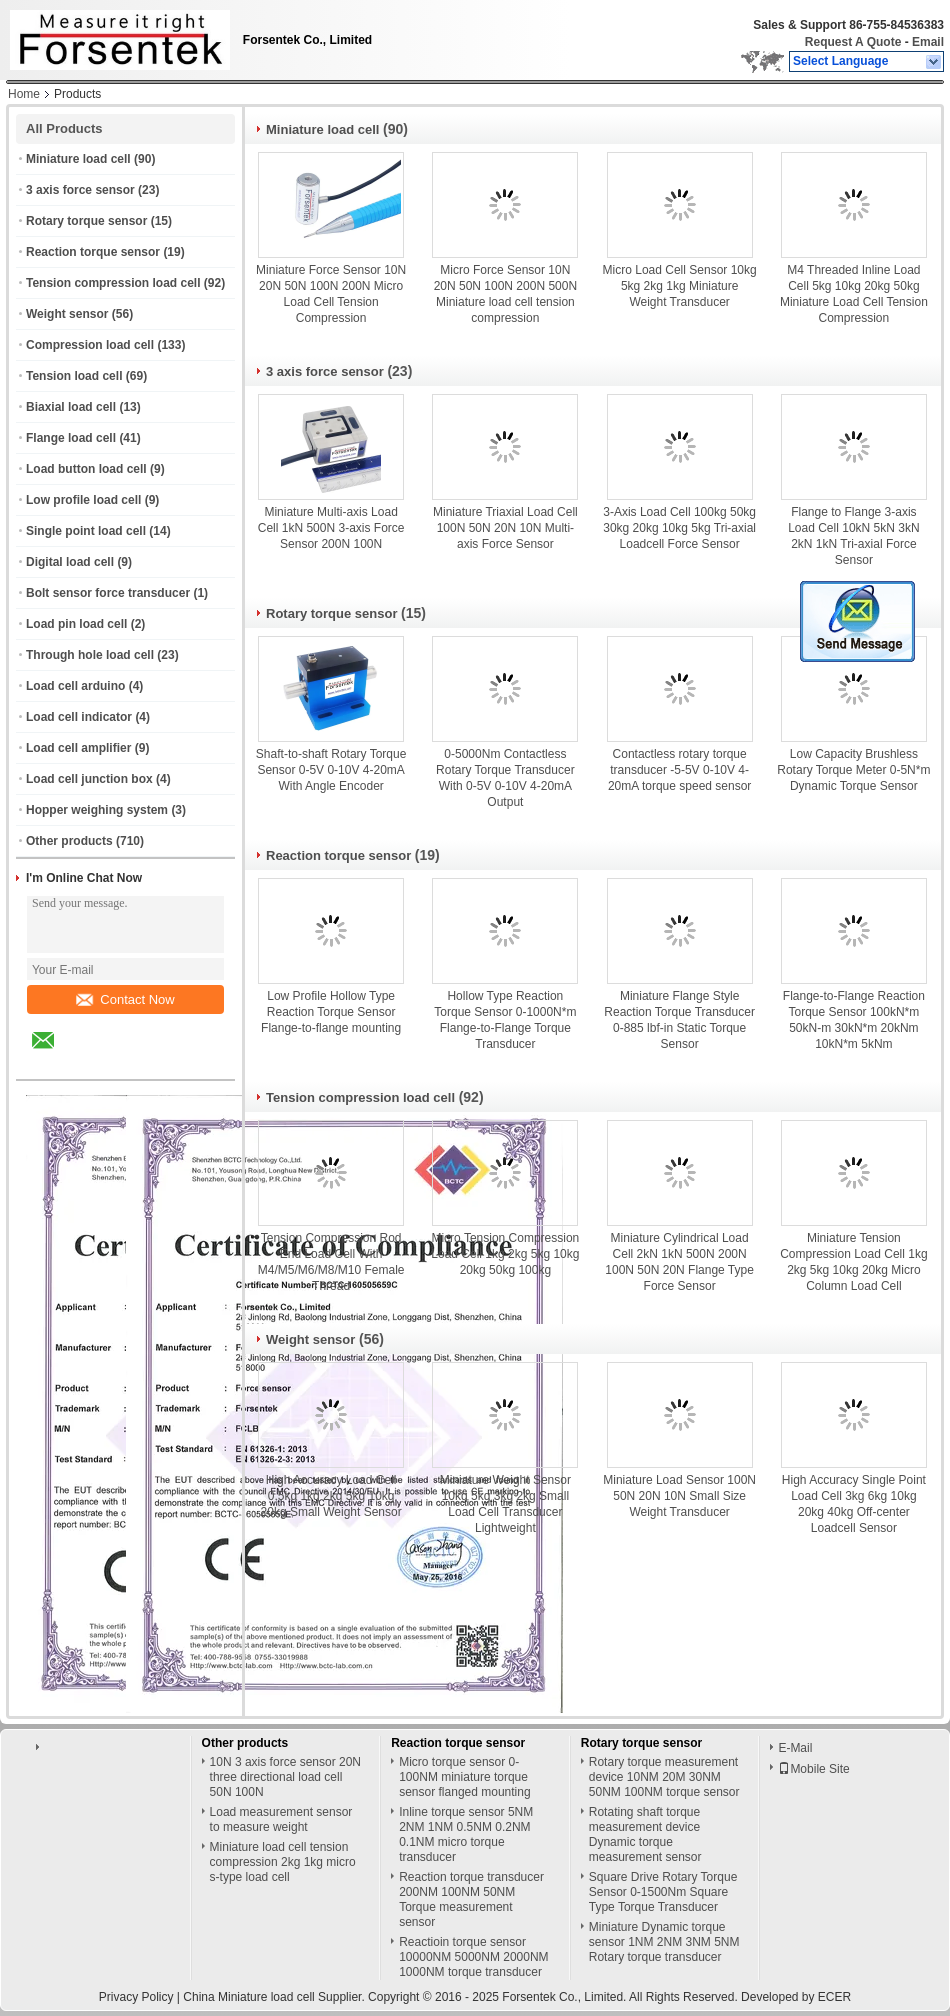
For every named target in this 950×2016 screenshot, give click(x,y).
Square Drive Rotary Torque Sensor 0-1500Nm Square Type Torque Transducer (663, 1892)
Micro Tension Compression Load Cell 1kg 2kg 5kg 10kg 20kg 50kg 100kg (505, 1254)
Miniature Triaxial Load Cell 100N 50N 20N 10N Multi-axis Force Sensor (505, 528)
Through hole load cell (90, 655)
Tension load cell (74, 376)
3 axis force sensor (80, 190)
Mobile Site (813, 1769)
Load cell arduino (75, 686)
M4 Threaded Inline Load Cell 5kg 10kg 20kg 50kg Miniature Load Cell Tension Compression (854, 294)
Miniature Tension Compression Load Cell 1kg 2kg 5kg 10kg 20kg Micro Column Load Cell (853, 1262)
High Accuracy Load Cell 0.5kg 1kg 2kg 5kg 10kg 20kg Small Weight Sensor (331, 1496)
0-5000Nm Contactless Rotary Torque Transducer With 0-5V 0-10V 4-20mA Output (505, 778)
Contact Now (125, 999)
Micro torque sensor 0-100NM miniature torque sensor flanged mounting (464, 1777)
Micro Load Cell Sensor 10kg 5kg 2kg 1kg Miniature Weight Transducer (680, 286)
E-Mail (795, 1748)
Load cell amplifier (78, 748)
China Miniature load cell (248, 1997)
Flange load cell (71, 438)
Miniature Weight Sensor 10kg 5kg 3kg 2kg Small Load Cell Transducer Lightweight (505, 1504)
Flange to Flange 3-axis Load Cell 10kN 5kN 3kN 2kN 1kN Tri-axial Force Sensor (853, 536)
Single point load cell (86, 531)
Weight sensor (67, 314)
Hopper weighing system (97, 810)
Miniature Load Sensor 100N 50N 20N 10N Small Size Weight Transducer (679, 1496)
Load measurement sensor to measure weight (281, 1819)
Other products (69, 841)
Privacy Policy (136, 1997)
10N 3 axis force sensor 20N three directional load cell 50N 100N (285, 1777)
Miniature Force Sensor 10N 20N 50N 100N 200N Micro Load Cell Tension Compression (331, 294)
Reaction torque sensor (93, 252)
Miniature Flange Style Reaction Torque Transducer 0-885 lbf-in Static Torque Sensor (679, 1020)
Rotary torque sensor (86, 221)
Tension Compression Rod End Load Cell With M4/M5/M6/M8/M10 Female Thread (331, 1262)
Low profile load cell (83, 500)
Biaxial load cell (71, 407)
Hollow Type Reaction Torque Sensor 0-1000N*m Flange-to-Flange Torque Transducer (505, 1020)
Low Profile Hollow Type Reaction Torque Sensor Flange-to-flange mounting (331, 1012)
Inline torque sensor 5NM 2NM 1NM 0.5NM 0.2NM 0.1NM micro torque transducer (466, 1834)
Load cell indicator (79, 717)
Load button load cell (86, 469)
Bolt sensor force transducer (108, 593)
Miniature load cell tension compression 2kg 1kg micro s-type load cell (283, 1862)
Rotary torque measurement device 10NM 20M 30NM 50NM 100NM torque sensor (664, 1777)
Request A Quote (853, 42)
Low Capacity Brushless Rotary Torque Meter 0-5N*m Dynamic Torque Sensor (853, 770)
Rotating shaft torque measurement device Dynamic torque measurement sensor (645, 1834)
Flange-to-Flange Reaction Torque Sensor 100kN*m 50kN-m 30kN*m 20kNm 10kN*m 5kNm (854, 1020)
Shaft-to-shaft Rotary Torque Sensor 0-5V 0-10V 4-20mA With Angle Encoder (331, 770)
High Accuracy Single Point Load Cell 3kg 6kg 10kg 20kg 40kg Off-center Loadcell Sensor (854, 1504)
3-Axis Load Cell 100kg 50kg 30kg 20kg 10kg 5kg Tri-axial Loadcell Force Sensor (679, 528)
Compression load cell (90, 345)
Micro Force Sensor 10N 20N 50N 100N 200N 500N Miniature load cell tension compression (505, 294)
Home (24, 94)
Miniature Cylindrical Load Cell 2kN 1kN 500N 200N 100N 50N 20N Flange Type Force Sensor (679, 1262)
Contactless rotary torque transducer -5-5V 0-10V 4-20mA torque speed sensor (679, 770)
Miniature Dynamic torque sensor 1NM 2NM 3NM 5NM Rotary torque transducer (664, 1942)
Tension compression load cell (113, 283)
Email (928, 42)
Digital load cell (70, 562)
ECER (834, 1997)
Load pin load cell (76, 624)
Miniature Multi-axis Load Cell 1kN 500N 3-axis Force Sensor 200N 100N (331, 528)
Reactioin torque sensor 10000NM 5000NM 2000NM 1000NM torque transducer (473, 1957)
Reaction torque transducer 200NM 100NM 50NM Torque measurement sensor (471, 1899)
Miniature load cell (78, 159)
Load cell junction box (89, 779)
